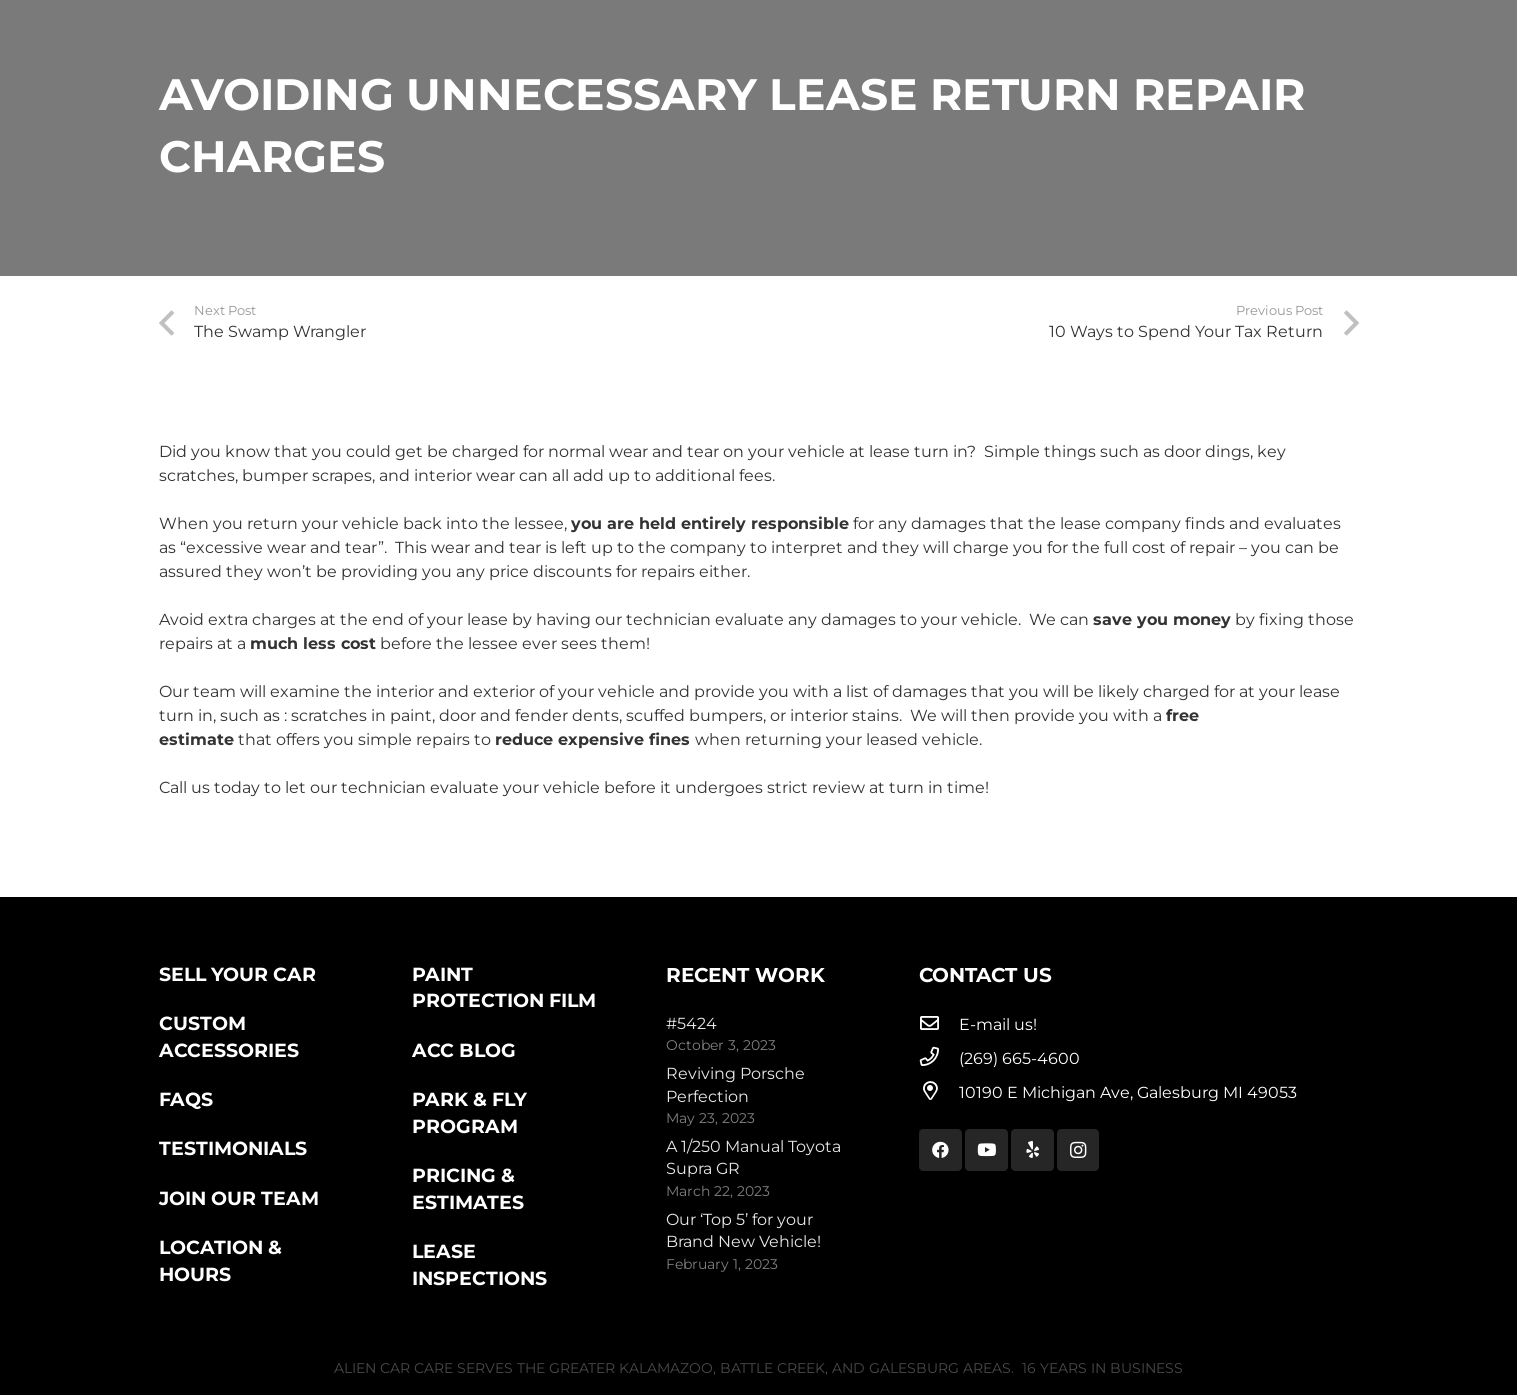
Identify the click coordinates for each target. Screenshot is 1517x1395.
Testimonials (233, 1148)
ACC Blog (464, 1050)
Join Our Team (239, 1198)
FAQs (186, 1099)
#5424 (691, 1023)
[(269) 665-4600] (939, 1059)
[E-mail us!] (939, 1025)
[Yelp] (1032, 1150)
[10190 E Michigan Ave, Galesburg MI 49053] (939, 1093)
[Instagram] (1078, 1150)
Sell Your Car (237, 974)
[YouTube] (986, 1150)
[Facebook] (940, 1150)
